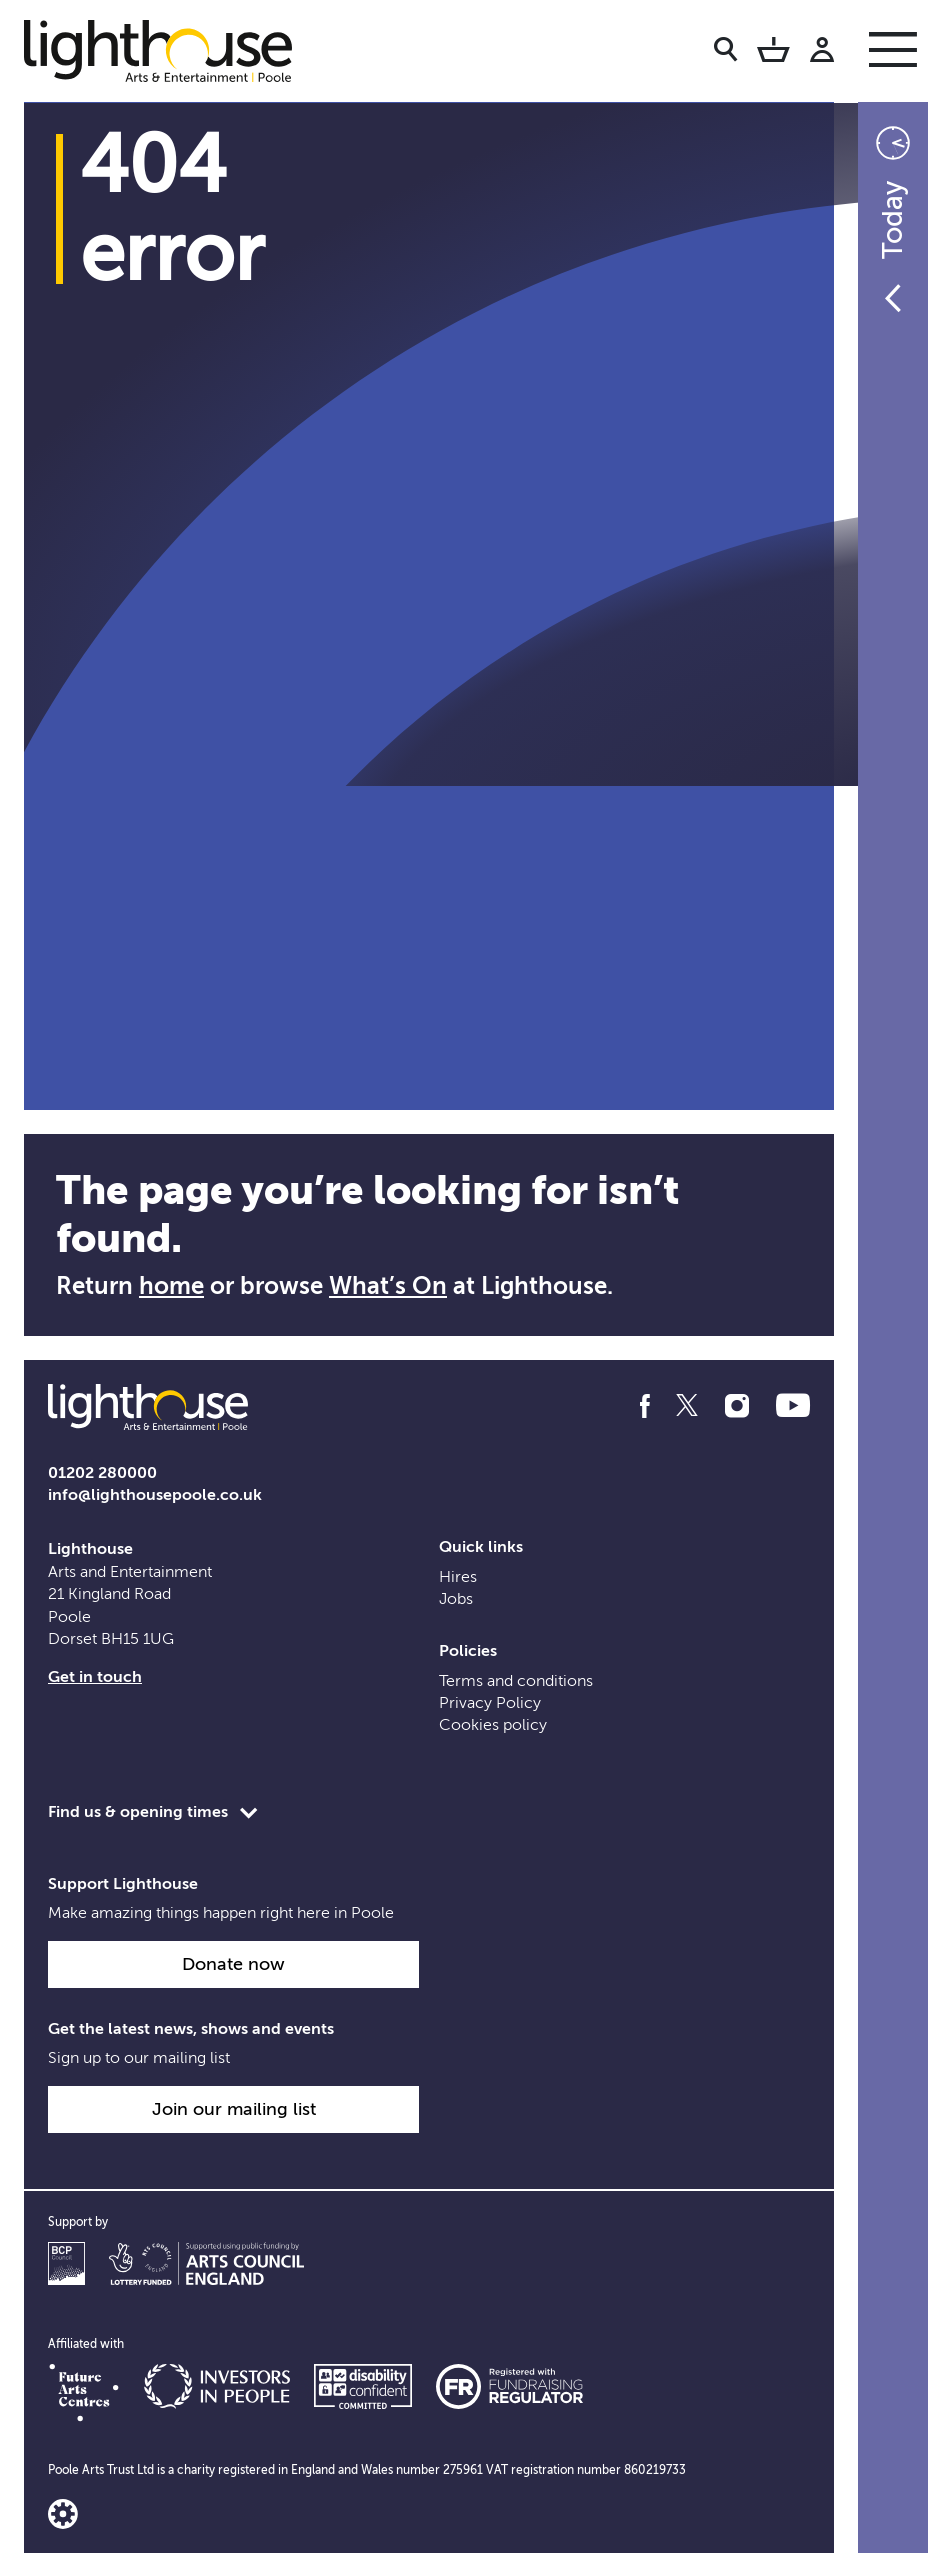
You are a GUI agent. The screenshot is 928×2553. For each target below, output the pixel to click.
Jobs (456, 1599)
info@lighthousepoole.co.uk (155, 1495)
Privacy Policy (490, 1703)
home (171, 1286)
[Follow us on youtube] (793, 1406)
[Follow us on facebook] (645, 1406)
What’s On (388, 1286)
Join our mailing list (234, 2109)
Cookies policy (493, 1725)
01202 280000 (102, 1473)
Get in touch (95, 1677)
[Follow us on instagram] (737, 1406)
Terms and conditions (516, 1681)
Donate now (233, 1964)
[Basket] (773, 53)
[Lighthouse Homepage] (174, 50)
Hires (458, 1577)
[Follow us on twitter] (687, 1406)
